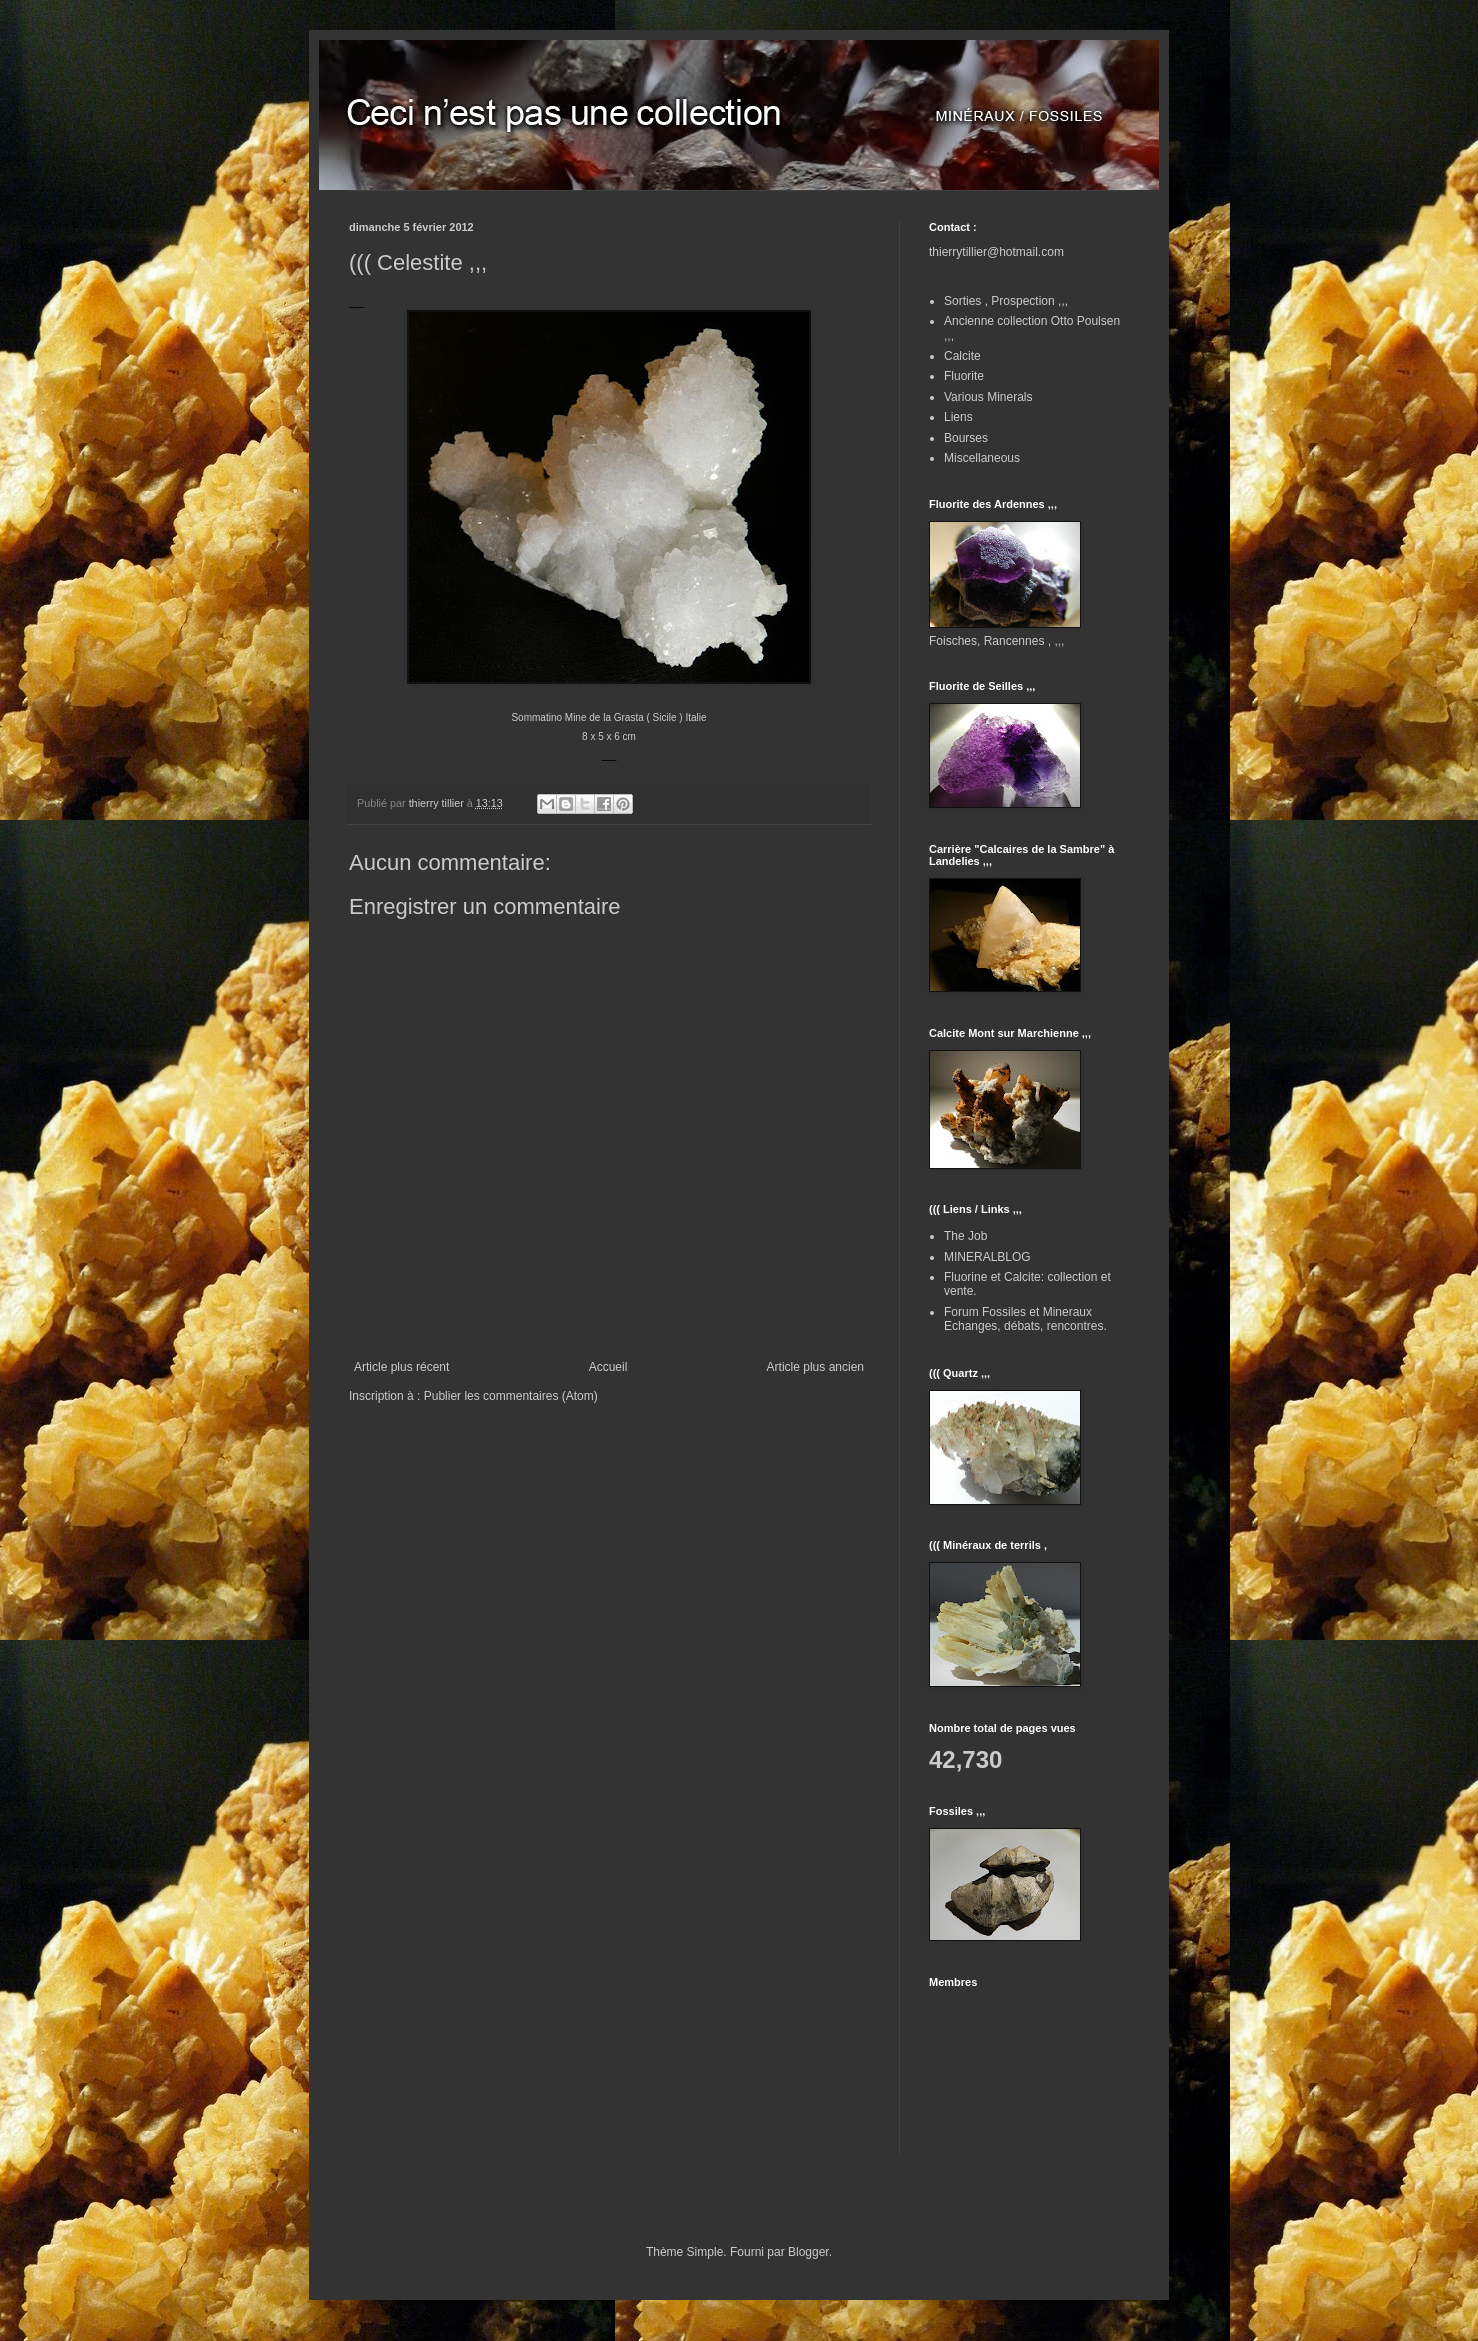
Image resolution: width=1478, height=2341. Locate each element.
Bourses (966, 438)
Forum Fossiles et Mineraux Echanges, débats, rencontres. (1025, 1319)
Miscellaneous (982, 458)
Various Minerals (988, 397)
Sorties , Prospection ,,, (1006, 301)
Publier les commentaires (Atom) (511, 1396)
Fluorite (964, 376)
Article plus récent (401, 1367)
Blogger (808, 2252)
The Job (965, 1236)
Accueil (608, 1367)
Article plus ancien (815, 1367)
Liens (958, 417)
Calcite (962, 356)
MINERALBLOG (987, 1257)
